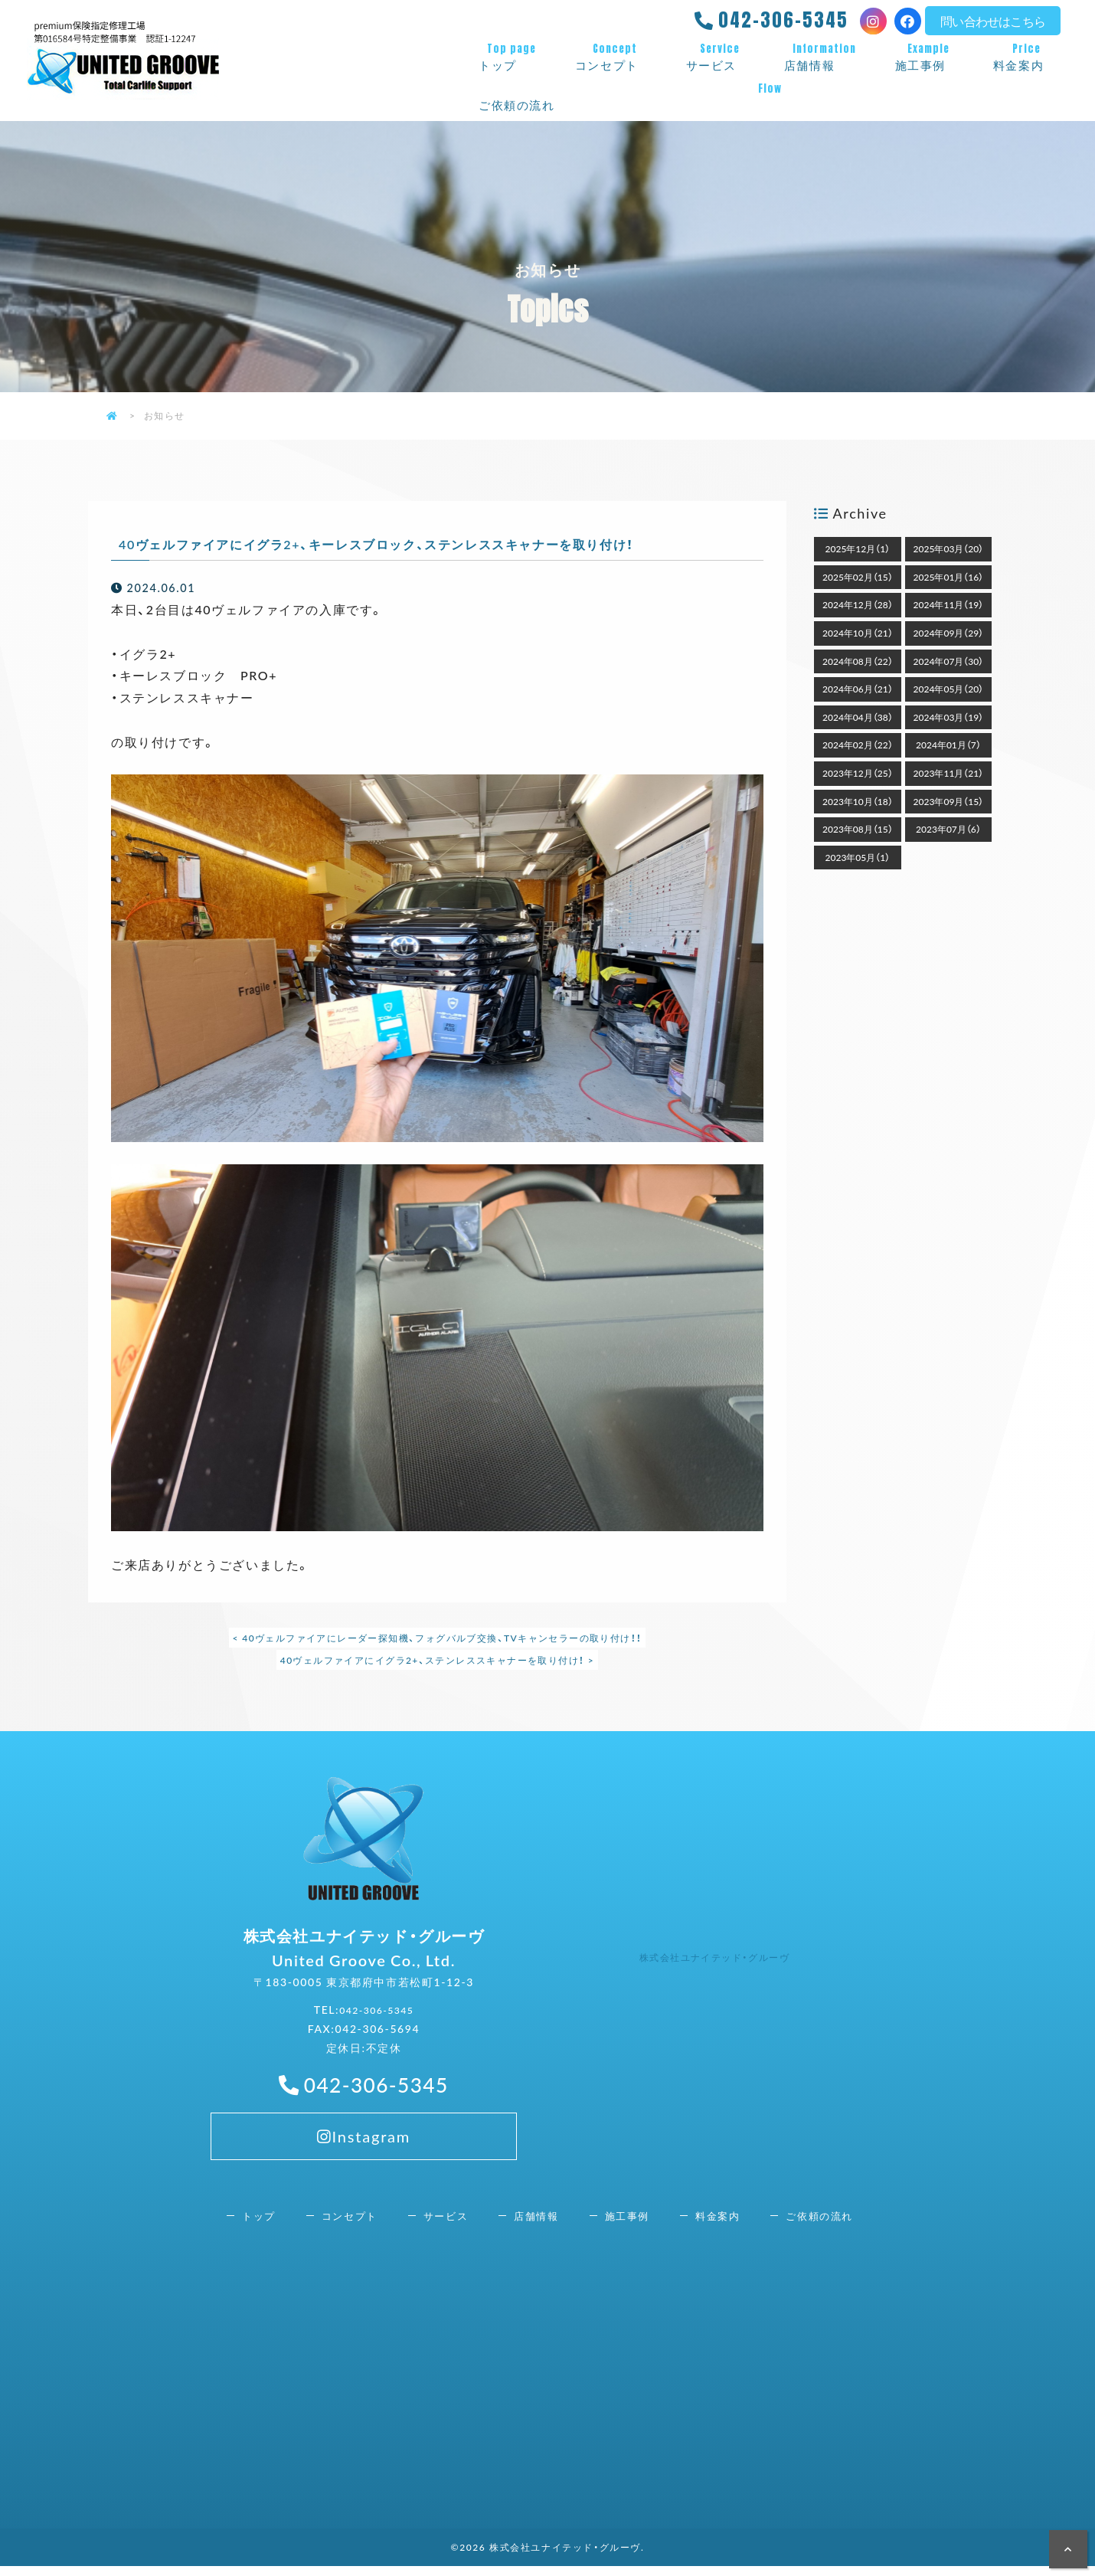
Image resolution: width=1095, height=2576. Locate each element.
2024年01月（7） (948, 744)
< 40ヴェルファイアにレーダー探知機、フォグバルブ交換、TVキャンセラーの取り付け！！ (437, 1638)
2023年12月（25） (857, 773)
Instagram (363, 2188)
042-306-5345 (783, 20)
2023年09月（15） (949, 801)
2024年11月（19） (949, 604)
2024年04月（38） (857, 717)
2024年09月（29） (949, 633)
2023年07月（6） (948, 829)
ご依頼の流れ (770, 97)
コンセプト (615, 57)
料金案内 (1027, 57)
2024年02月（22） (857, 744)
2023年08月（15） (857, 829)
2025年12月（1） (858, 548)
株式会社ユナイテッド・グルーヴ (726, 1961)
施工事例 (929, 57)
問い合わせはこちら (992, 20)
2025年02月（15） (857, 577)
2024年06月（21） (857, 689)
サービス (719, 57)
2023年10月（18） (857, 801)
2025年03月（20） (949, 548)
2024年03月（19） (949, 717)
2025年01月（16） (949, 577)
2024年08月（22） (857, 661)
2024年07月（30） (949, 661)
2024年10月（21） (857, 633)
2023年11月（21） (949, 773)
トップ (511, 57)
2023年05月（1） (858, 857)
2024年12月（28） (857, 604)
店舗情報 (824, 57)
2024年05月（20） (949, 689)
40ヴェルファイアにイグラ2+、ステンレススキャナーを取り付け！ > (437, 1660)
